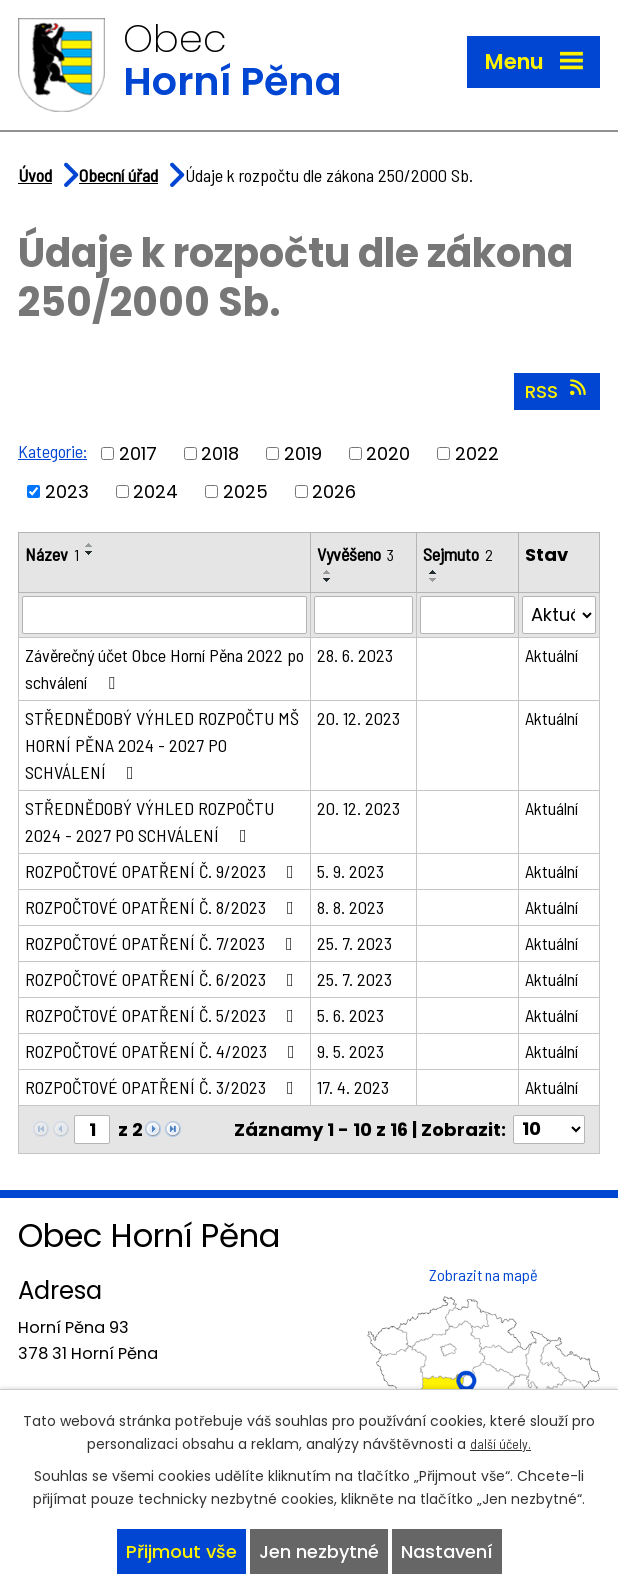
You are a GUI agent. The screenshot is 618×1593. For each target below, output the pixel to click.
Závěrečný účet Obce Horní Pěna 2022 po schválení (164, 670)
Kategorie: (52, 454)
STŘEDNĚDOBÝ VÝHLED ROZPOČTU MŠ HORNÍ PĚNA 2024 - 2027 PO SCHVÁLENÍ (162, 747)
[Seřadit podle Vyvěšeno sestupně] (328, 582)
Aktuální (551, 657)
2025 (245, 493)
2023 (67, 493)
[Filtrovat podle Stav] (559, 617)
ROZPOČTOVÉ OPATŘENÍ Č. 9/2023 (163, 873)
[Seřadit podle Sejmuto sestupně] (434, 582)
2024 (155, 493)
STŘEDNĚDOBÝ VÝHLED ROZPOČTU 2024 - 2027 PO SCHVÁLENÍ (149, 823)
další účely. (500, 1443)
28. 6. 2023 (355, 657)
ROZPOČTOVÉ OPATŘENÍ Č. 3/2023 (163, 1089)
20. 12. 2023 (358, 720)
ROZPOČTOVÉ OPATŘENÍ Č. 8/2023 (163, 909)
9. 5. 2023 (350, 1053)
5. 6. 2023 (350, 1017)
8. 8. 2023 (350, 909)
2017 (138, 456)
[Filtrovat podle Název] (164, 617)
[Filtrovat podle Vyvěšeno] (363, 617)
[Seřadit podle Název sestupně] (90, 555)
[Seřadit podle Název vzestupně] (90, 547)
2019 (303, 456)
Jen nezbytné (319, 1551)
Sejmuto (458, 556)
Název (52, 556)
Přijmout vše (181, 1551)
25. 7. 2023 (354, 945)
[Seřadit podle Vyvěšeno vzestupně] (328, 574)
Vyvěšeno (355, 556)
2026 (334, 493)
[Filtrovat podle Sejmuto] (467, 617)
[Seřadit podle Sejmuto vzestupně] (434, 574)
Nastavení (447, 1551)
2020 (388, 456)
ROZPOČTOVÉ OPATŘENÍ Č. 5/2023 (163, 1017)
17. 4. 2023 (353, 1089)
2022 (477, 456)
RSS (557, 394)
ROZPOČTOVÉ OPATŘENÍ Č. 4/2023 (164, 1053)
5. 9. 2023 (350, 873)
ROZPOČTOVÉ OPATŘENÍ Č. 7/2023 (163, 945)
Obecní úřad (118, 178)
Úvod (35, 178)
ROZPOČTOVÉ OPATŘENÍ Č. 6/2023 (163, 981)
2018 (220, 456)
